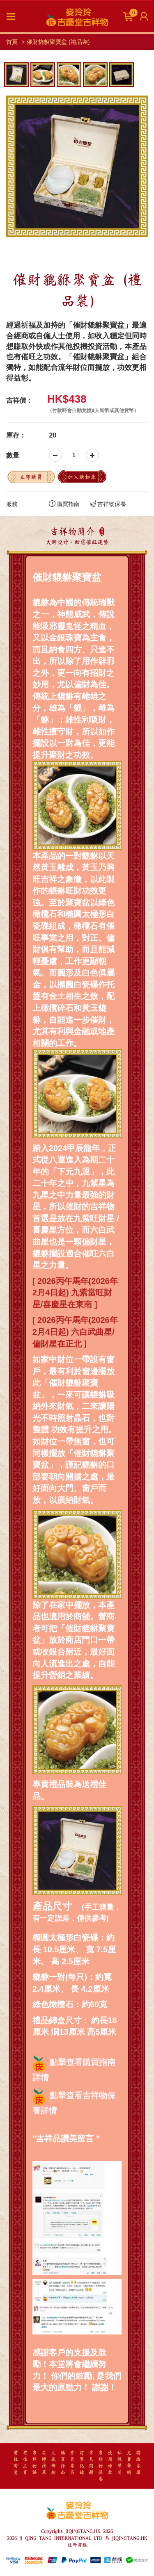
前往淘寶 (15, 2463)
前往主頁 (25, 2463)
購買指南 (64, 503)
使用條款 (110, 2463)
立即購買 (30, 477)
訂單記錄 (81, 2463)
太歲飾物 (53, 2463)
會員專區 (72, 2463)
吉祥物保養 (108, 503)
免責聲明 (128, 2463)
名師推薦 (43, 2463)
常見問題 (91, 2463)
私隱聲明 (119, 2463)
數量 (12, 455)
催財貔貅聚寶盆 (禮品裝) (58, 42)
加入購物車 (81, 477)
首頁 (12, 42)
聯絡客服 (138, 2463)
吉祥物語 (34, 2463)
